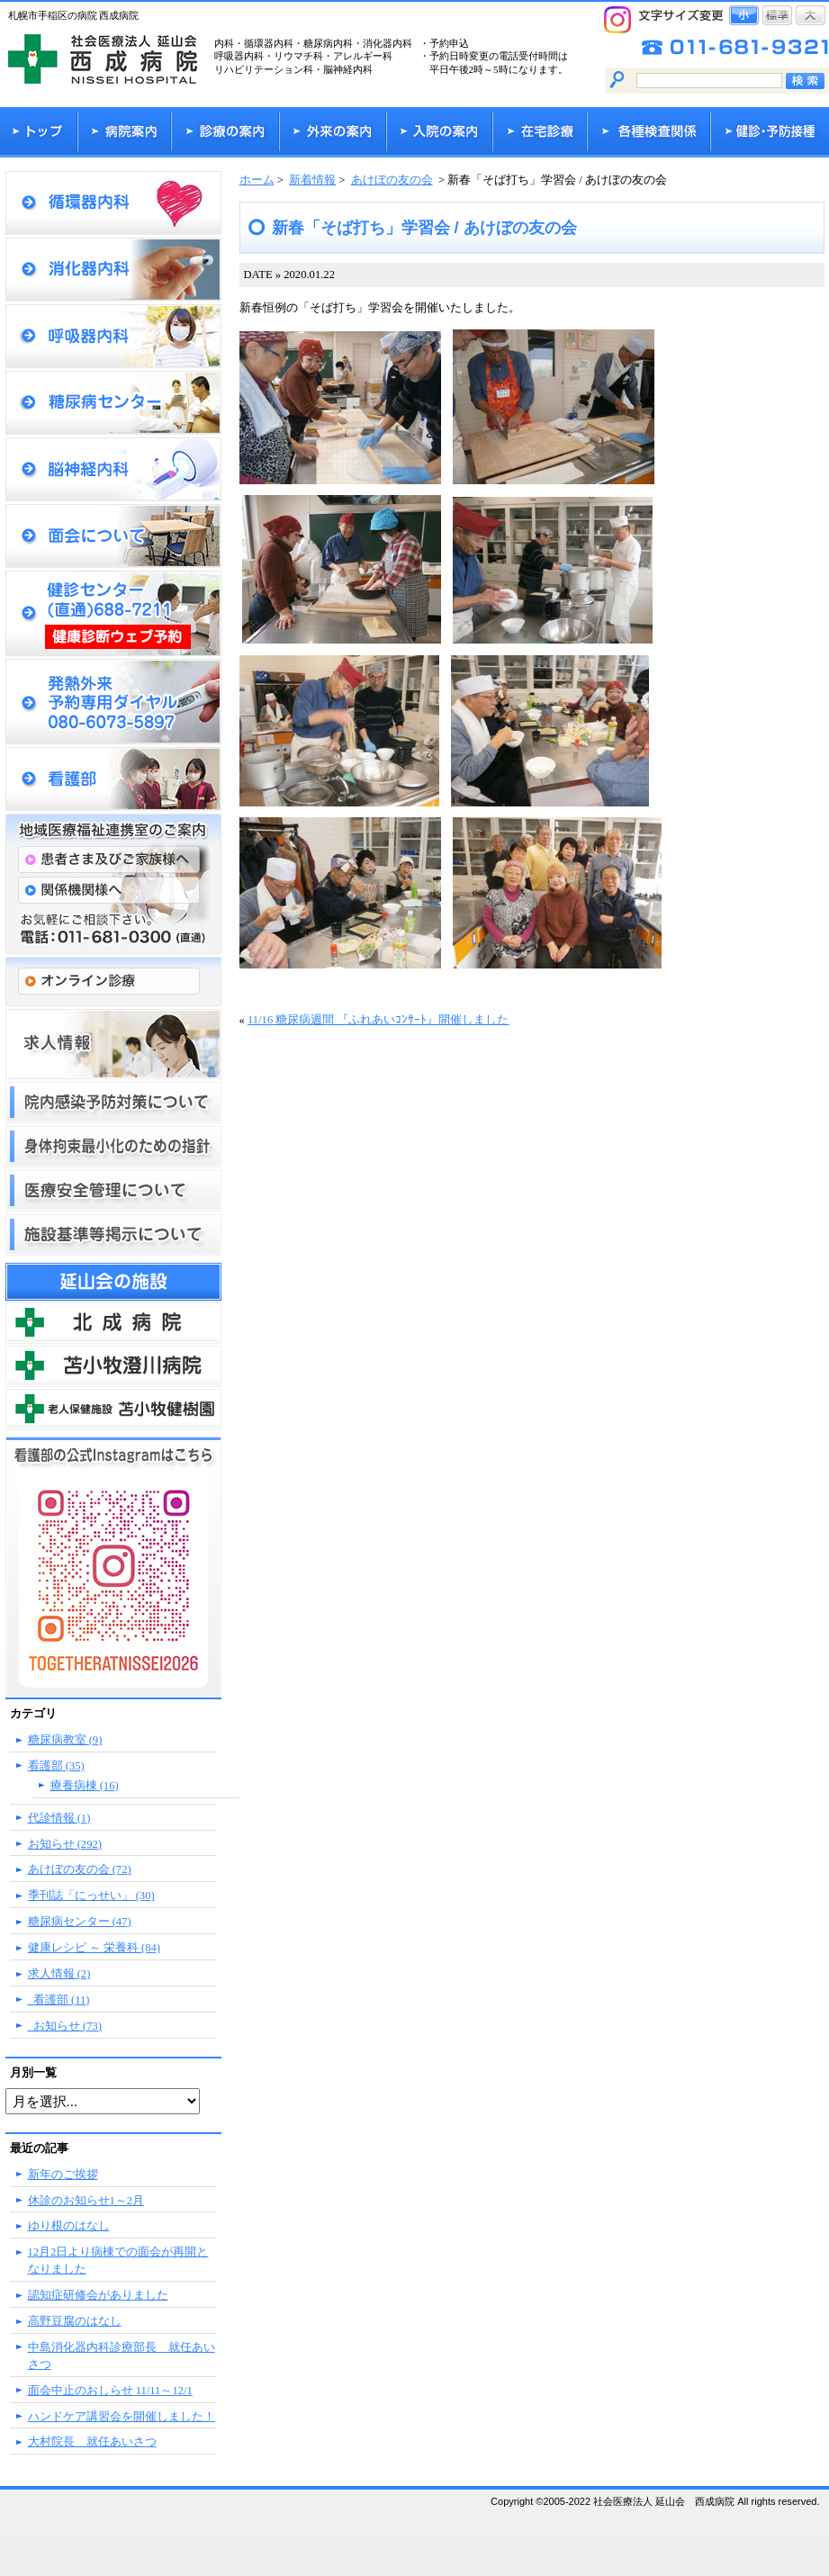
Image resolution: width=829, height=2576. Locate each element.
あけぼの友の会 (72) (79, 1869)
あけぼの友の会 (392, 180)
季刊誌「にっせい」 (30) (91, 1895)
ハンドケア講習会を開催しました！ (121, 2416)
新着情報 (312, 180)
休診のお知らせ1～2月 (86, 2200)
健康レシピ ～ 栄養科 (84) (94, 1947)
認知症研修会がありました (98, 2295)
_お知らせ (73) (65, 2026)
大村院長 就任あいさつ (92, 2442)
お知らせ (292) (65, 1844)
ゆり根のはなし (69, 2226)
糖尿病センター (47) (79, 1921)
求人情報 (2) (59, 1974)
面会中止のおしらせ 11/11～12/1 (110, 2390)
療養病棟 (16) (84, 1785)
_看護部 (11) (59, 2000)
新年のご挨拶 (63, 2174)
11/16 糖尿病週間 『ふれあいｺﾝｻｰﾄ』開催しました (378, 1019)
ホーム (257, 180)
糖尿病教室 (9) (65, 1740)
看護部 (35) (56, 1766)
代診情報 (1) (59, 1818)
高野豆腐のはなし (75, 2321)
